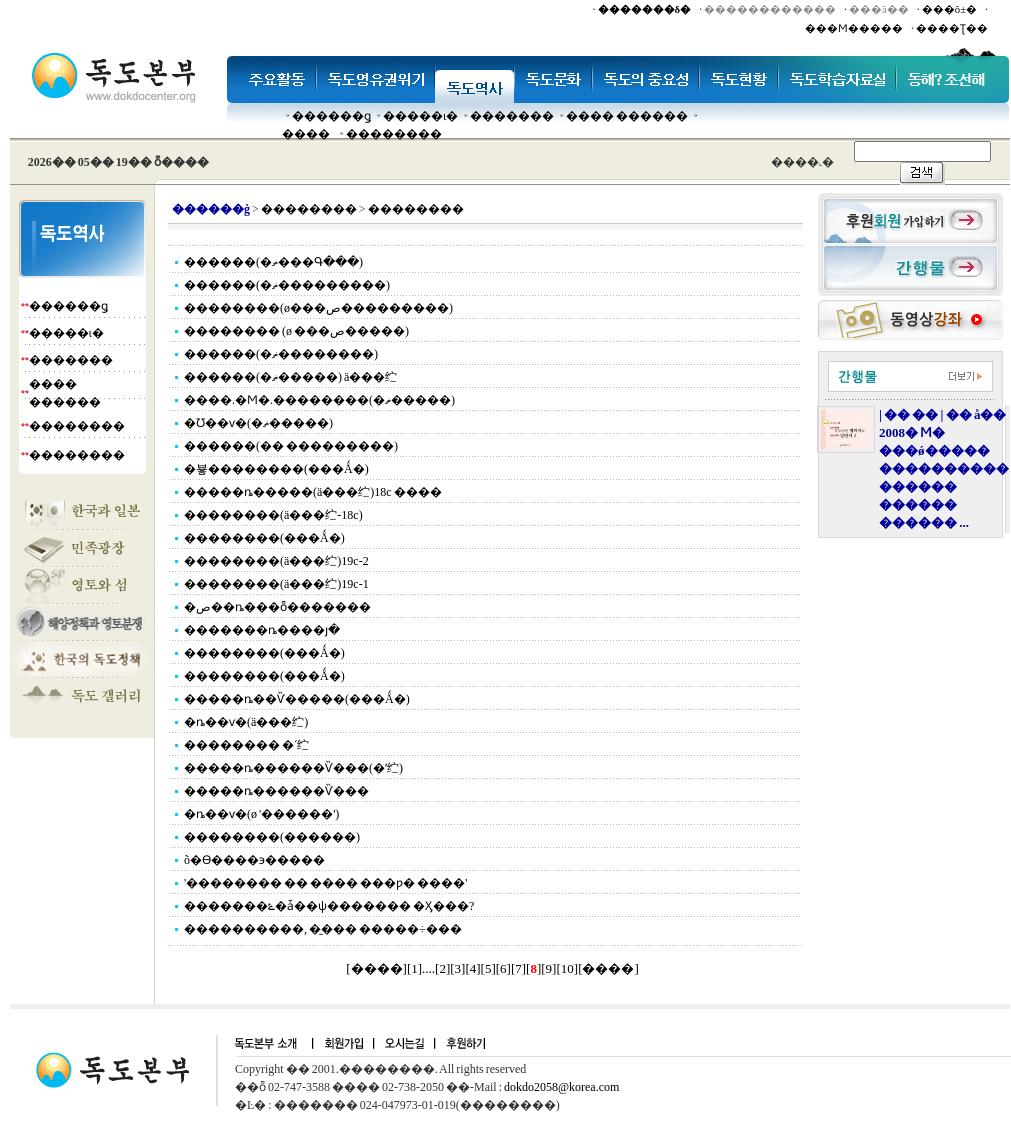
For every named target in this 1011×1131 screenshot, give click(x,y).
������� (512, 116)
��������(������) (272, 837)
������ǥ (331, 116)
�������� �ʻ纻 (246, 745)
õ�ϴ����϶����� (254, 860)
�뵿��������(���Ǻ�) (276, 469)
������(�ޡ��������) (281, 354)
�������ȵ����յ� (262, 630)
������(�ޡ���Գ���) (273, 262)
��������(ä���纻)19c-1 (276, 584)
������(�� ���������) (291, 446)
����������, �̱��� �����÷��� (323, 929)
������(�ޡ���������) (287, 285)
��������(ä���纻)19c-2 (276, 561)
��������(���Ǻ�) (264, 538)
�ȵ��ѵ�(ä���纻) (246, 722)
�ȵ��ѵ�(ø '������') (261, 814)
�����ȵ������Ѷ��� (276, 791)
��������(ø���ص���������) (318, 308)
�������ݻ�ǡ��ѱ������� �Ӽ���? (329, 906)
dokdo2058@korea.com (561, 1087)
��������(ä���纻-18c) (273, 515)
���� (306, 134)
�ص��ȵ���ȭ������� (277, 607)
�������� (394, 134)
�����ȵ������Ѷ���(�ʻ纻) (293, 768)
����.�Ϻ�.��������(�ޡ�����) (319, 400)
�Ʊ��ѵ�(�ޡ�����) (258, 423)
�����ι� (420, 116)
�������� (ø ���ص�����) (296, 331)
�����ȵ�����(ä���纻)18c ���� (313, 492)
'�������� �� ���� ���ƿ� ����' (325, 883)
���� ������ (627, 116)
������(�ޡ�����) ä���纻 (290, 377)
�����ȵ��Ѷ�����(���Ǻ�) (297, 699)
